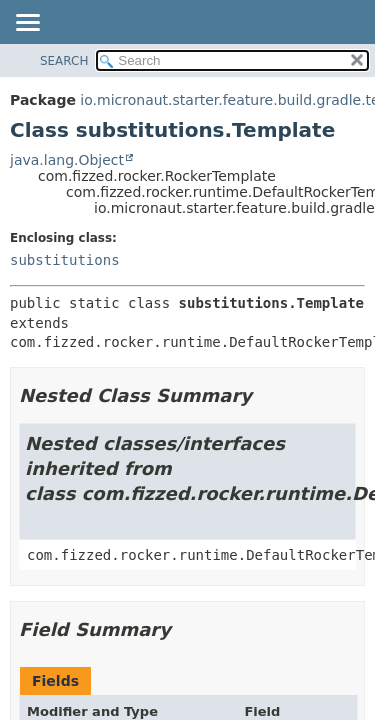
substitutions (65, 260)
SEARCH (64, 61)
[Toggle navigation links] (27, 24)
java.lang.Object (67, 160)
